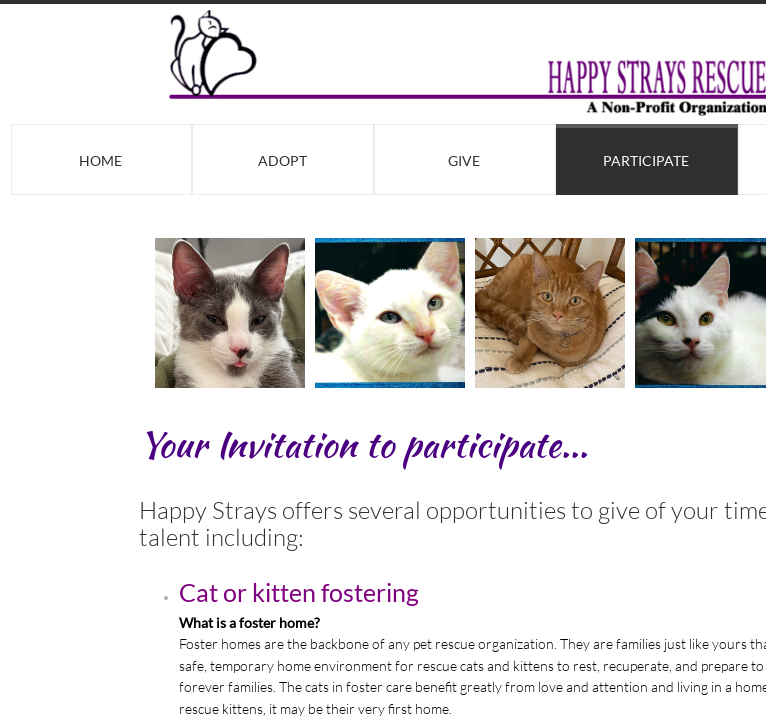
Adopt (282, 160)
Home (100, 160)
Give (464, 160)
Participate (646, 160)
